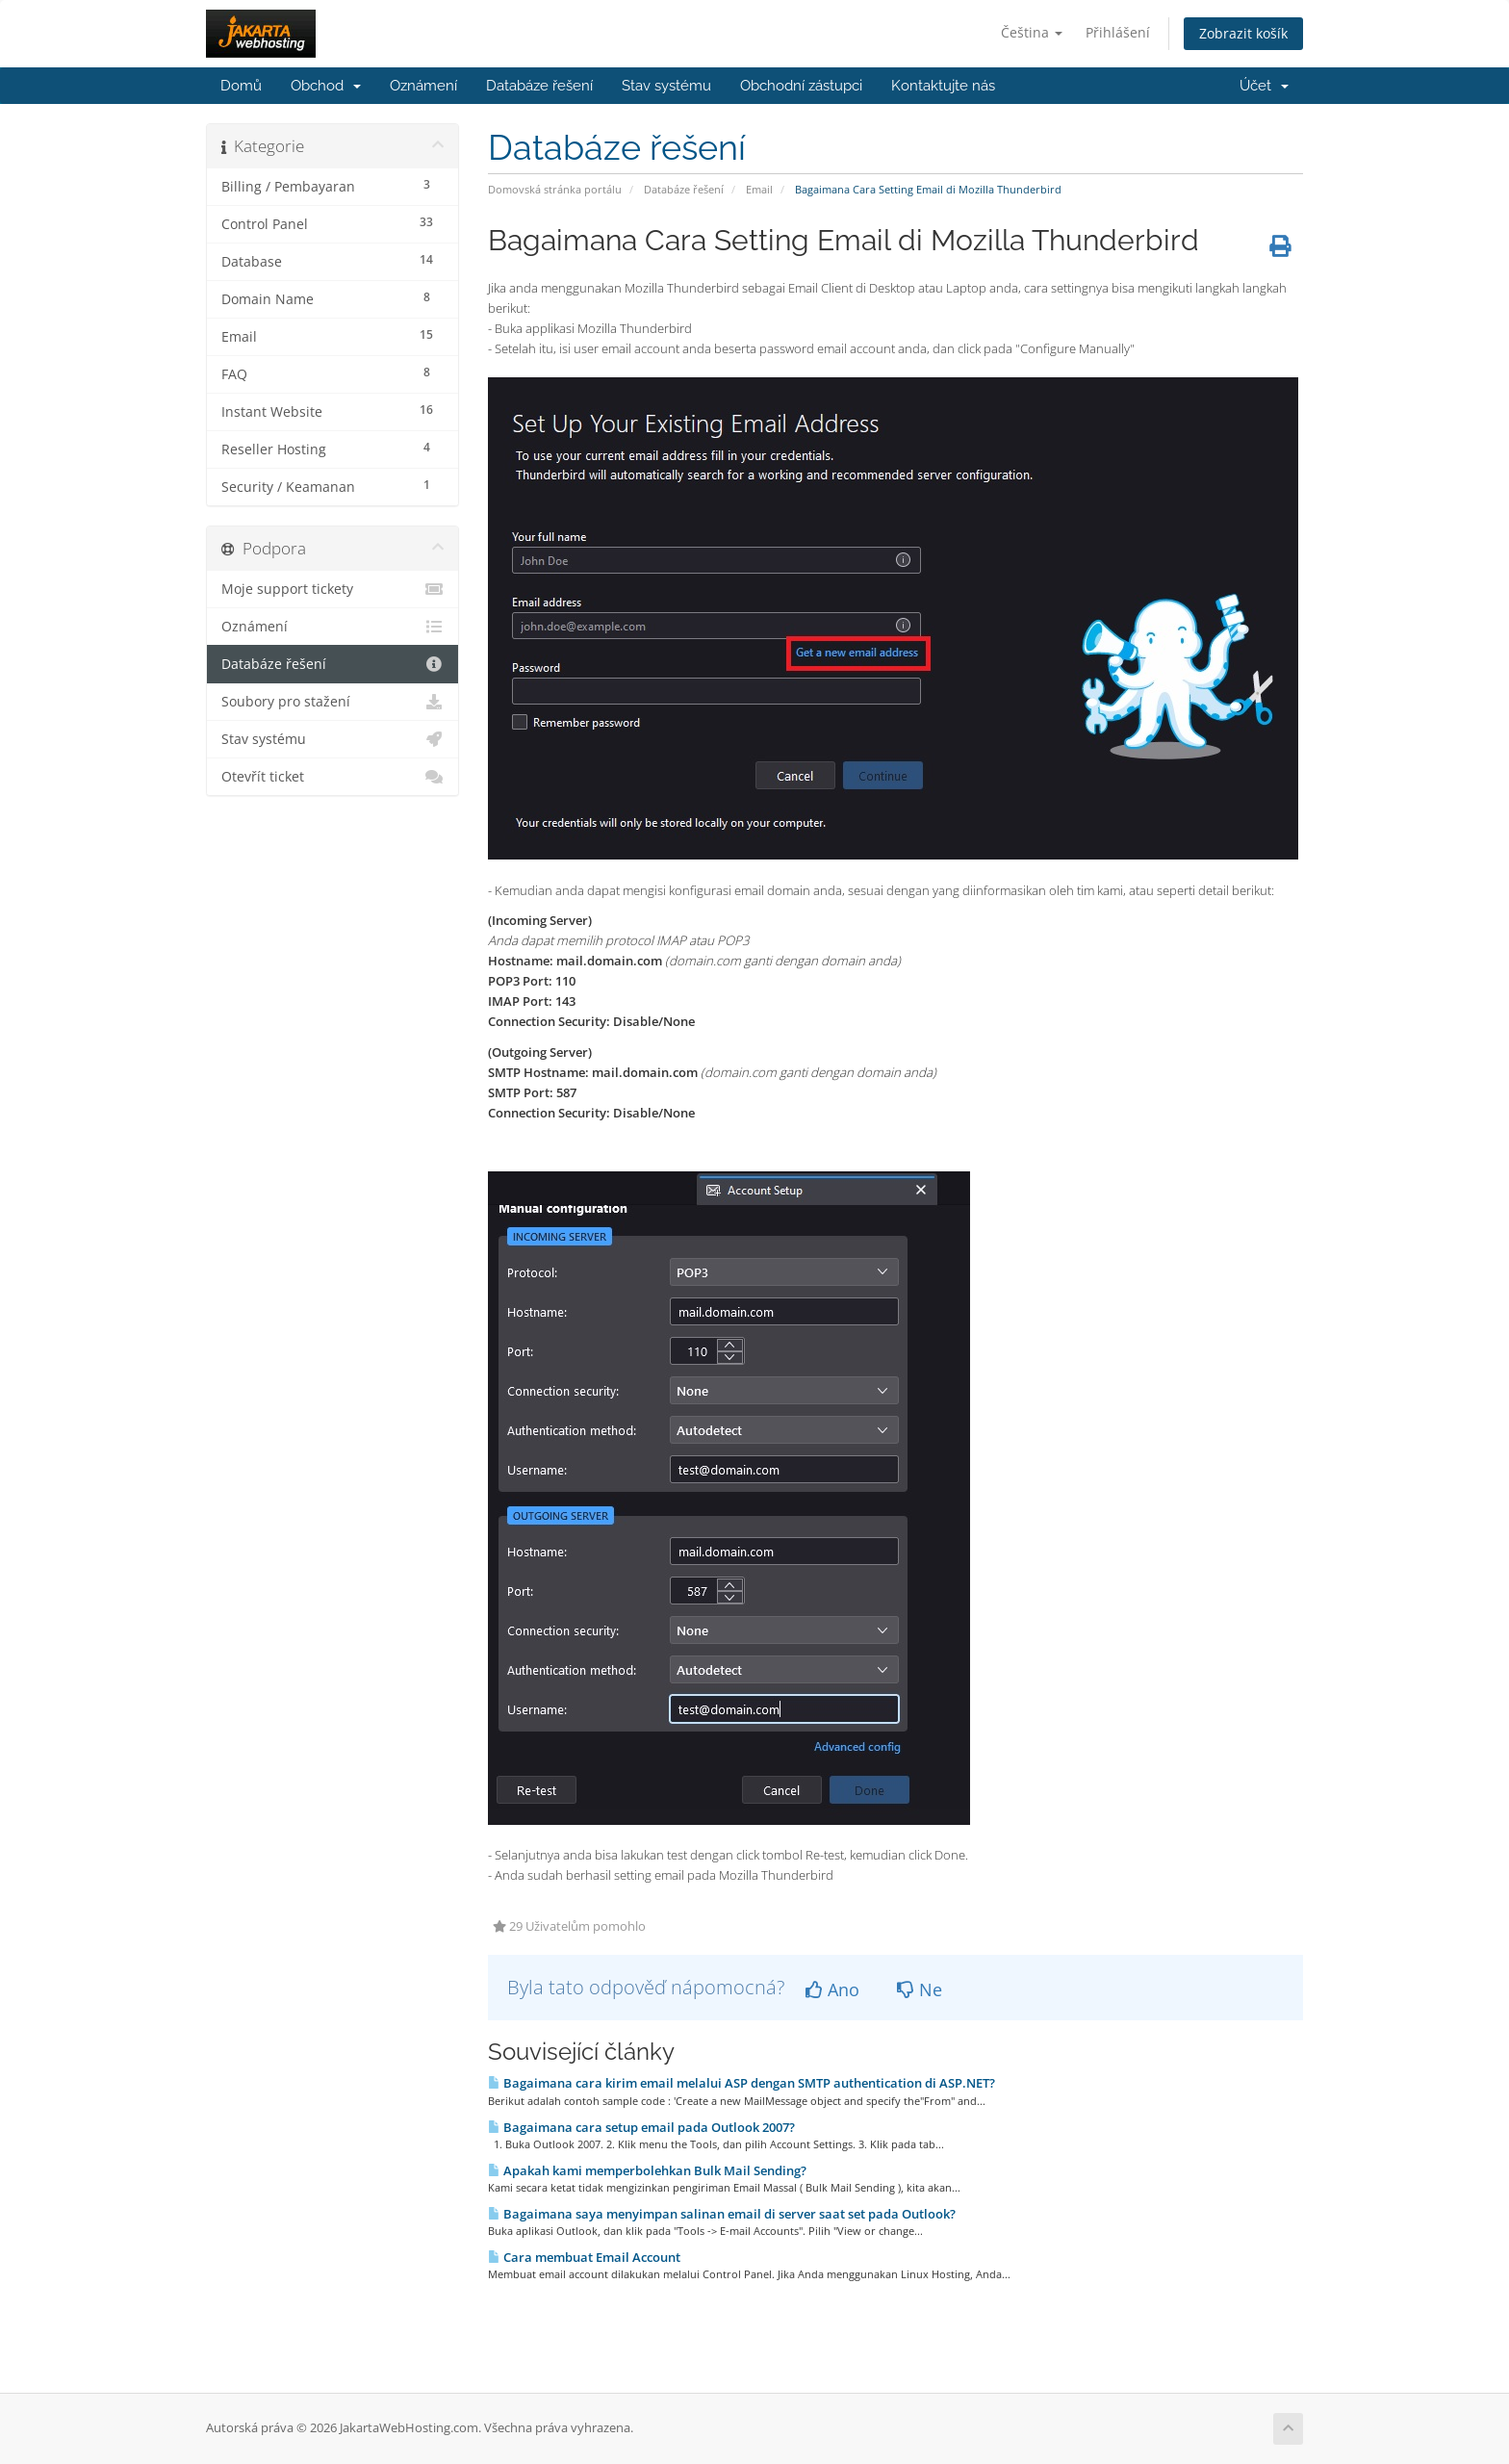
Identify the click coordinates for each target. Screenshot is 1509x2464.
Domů (241, 85)
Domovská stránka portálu (555, 189)
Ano (832, 1989)
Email (759, 189)
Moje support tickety (332, 589)
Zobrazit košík (1243, 33)
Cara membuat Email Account (584, 2257)
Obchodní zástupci (801, 85)
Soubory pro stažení (332, 701)
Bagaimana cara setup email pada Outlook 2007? (641, 2127)
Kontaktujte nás (943, 85)
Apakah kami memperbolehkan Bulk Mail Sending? (647, 2170)
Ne (919, 1989)
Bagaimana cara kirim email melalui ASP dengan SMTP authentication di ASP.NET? (741, 2083)
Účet (1264, 85)
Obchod (326, 85)
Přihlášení (1118, 32)
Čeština (1031, 32)
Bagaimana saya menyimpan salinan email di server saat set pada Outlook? (722, 2213)
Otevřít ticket (332, 776)
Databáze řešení (539, 85)
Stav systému (666, 85)
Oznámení (423, 85)
